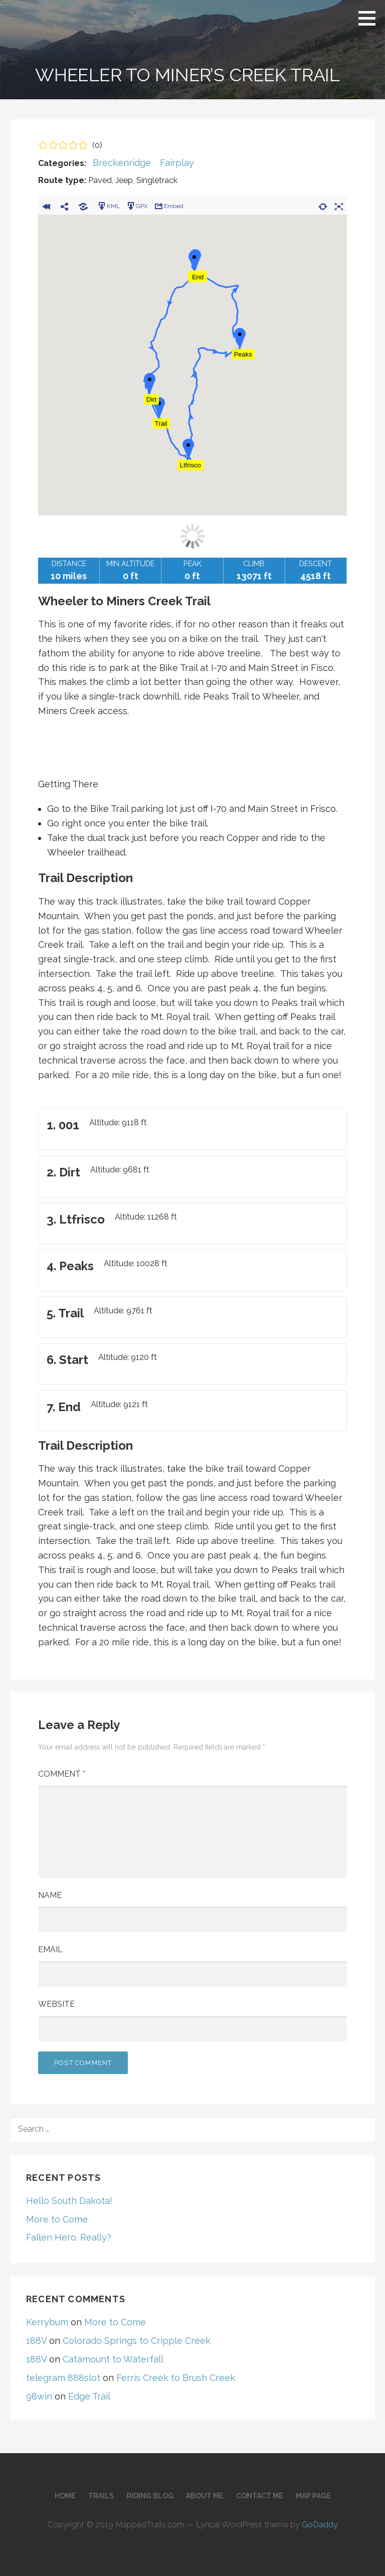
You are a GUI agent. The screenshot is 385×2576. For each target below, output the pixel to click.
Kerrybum (47, 2322)
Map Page (313, 2496)
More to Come (57, 2219)
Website (56, 2004)
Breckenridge (122, 162)
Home (65, 2496)
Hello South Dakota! (69, 2200)
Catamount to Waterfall (113, 2359)
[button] (370, 18)
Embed (168, 206)
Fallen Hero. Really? (68, 2237)
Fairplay (177, 162)
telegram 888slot (63, 2377)
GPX (137, 206)
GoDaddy (320, 2524)
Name (50, 1895)
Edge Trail (89, 2396)
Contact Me (259, 2496)
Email (50, 1949)
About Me (205, 2496)
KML (108, 206)
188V (36, 2340)
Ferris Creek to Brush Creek (175, 2377)
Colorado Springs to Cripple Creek (137, 2340)
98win (39, 2396)
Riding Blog (149, 2496)
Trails (101, 2496)
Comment (61, 1774)
